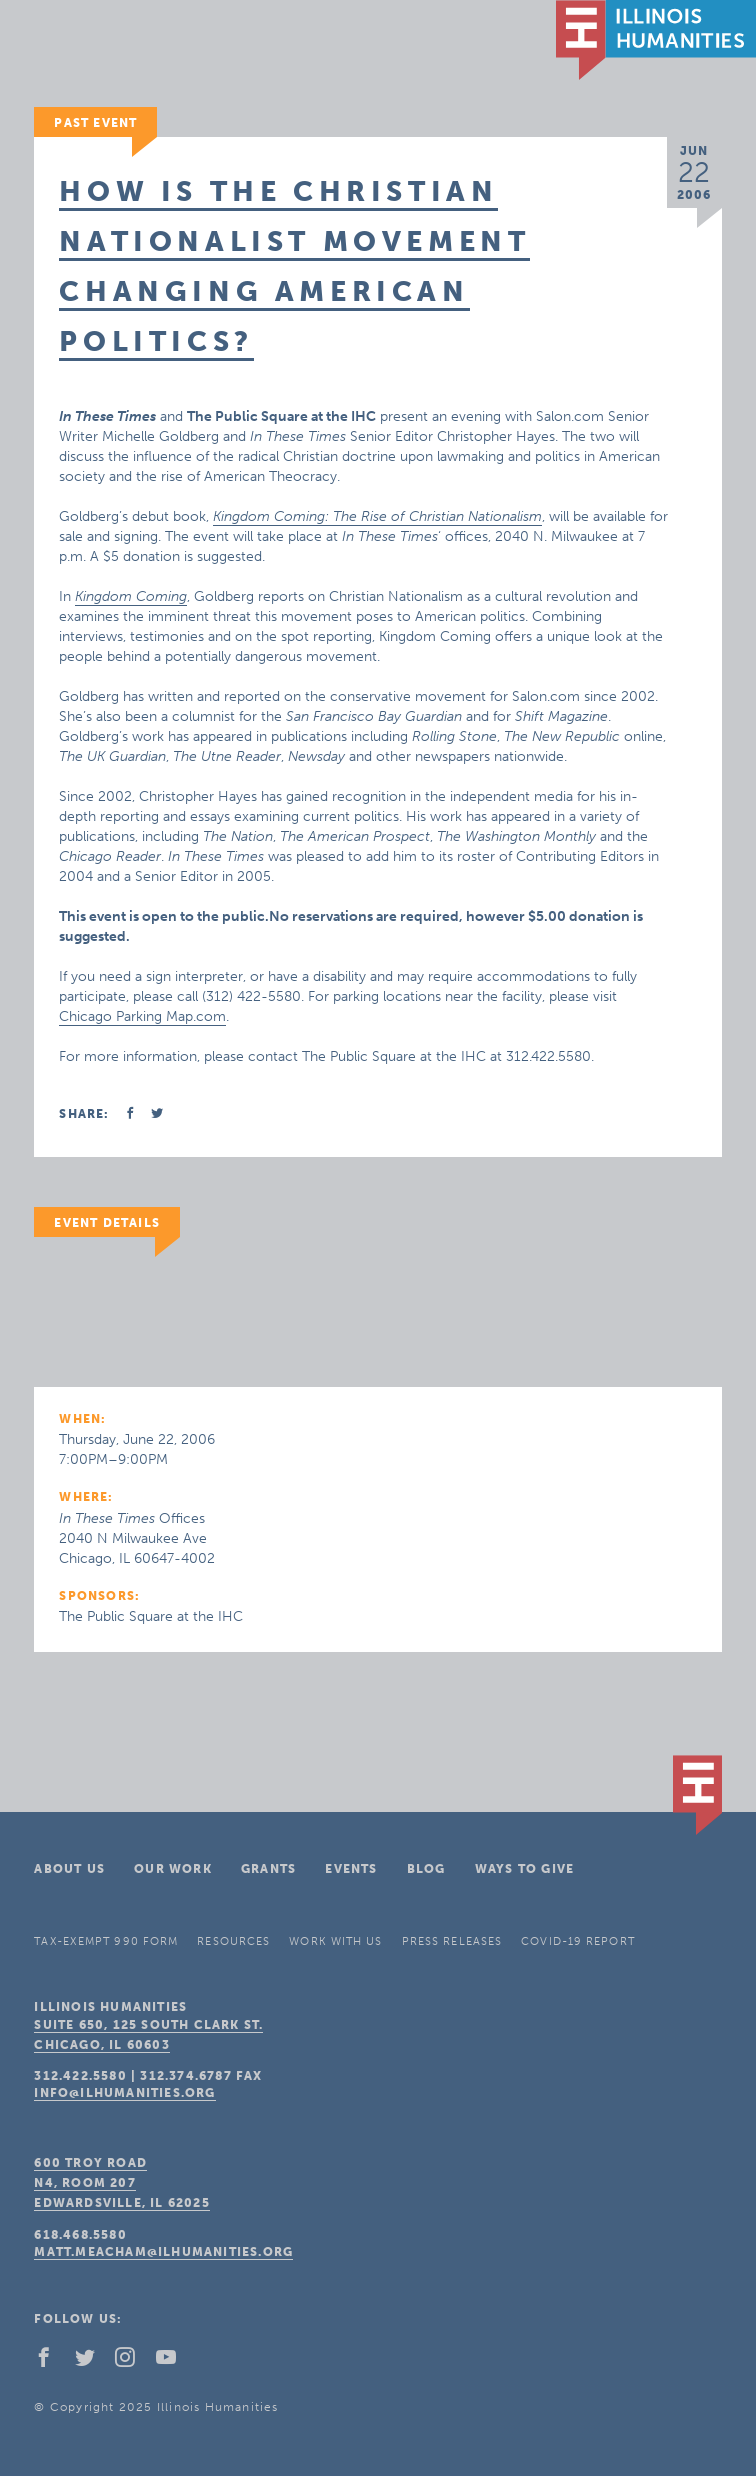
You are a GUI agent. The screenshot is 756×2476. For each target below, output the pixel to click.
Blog (426, 1869)
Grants (268, 1869)
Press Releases (452, 1941)
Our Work (173, 1869)
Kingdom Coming (131, 596)
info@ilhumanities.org (124, 2093)
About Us (69, 1869)
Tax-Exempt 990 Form (106, 1941)
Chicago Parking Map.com (142, 1016)
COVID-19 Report (578, 1941)
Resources (233, 1941)
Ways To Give (524, 1869)
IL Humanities (656, 40)
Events (351, 1869)
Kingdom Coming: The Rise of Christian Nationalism (377, 516)
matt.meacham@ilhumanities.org (163, 2252)
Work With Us (335, 1941)
